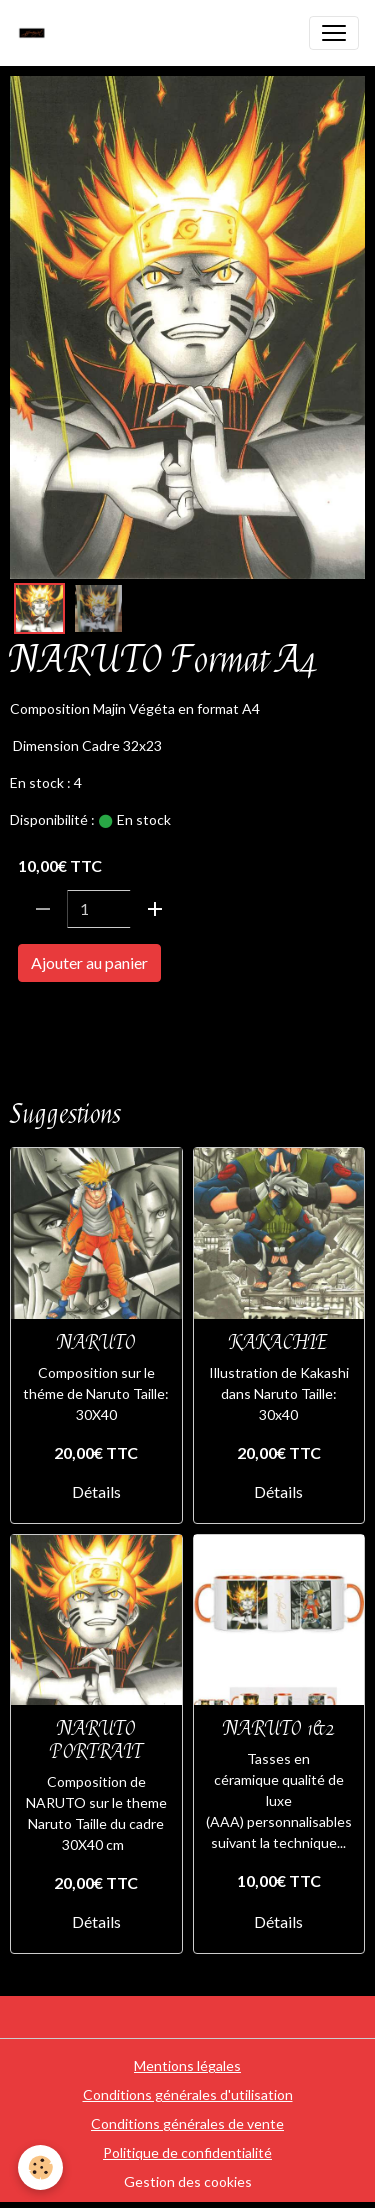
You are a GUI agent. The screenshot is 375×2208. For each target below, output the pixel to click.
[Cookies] (40, 2167)
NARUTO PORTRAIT (96, 1740)
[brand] (37, 33)
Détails (96, 1491)
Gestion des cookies (188, 2181)
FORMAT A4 (140, 1019)
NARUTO (49, 1019)
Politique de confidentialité (187, 2152)
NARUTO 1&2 (279, 1728)
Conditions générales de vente (187, 2123)
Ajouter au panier (89, 962)
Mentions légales (187, 2065)
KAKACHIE (278, 1342)
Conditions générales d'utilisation (188, 2094)
